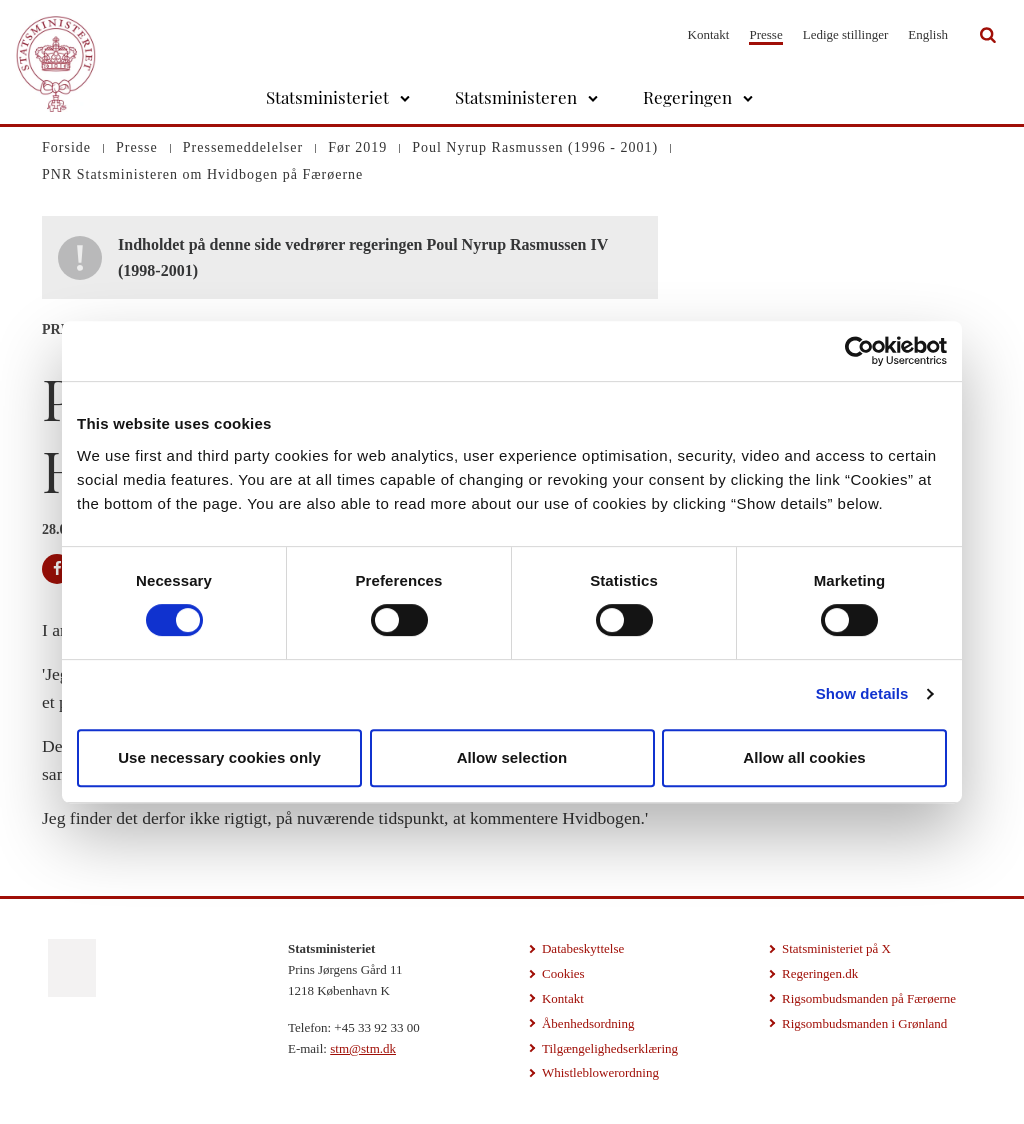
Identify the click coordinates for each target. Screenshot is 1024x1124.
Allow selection (512, 757)
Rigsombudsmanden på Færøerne (869, 998)
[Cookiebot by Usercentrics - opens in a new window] (859, 351)
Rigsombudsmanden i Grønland (864, 1023)
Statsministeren (516, 97)
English (928, 34)
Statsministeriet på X (836, 948)
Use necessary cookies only (219, 757)
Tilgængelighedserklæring (610, 1048)
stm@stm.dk (363, 1048)
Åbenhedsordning (588, 1023)
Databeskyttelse (583, 948)
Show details (862, 693)
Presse (765, 34)
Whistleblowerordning (600, 1072)
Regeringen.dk (820, 973)
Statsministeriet (327, 97)
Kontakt (709, 34)
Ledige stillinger (846, 34)
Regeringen (687, 97)
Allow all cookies (804, 757)
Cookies (563, 973)
